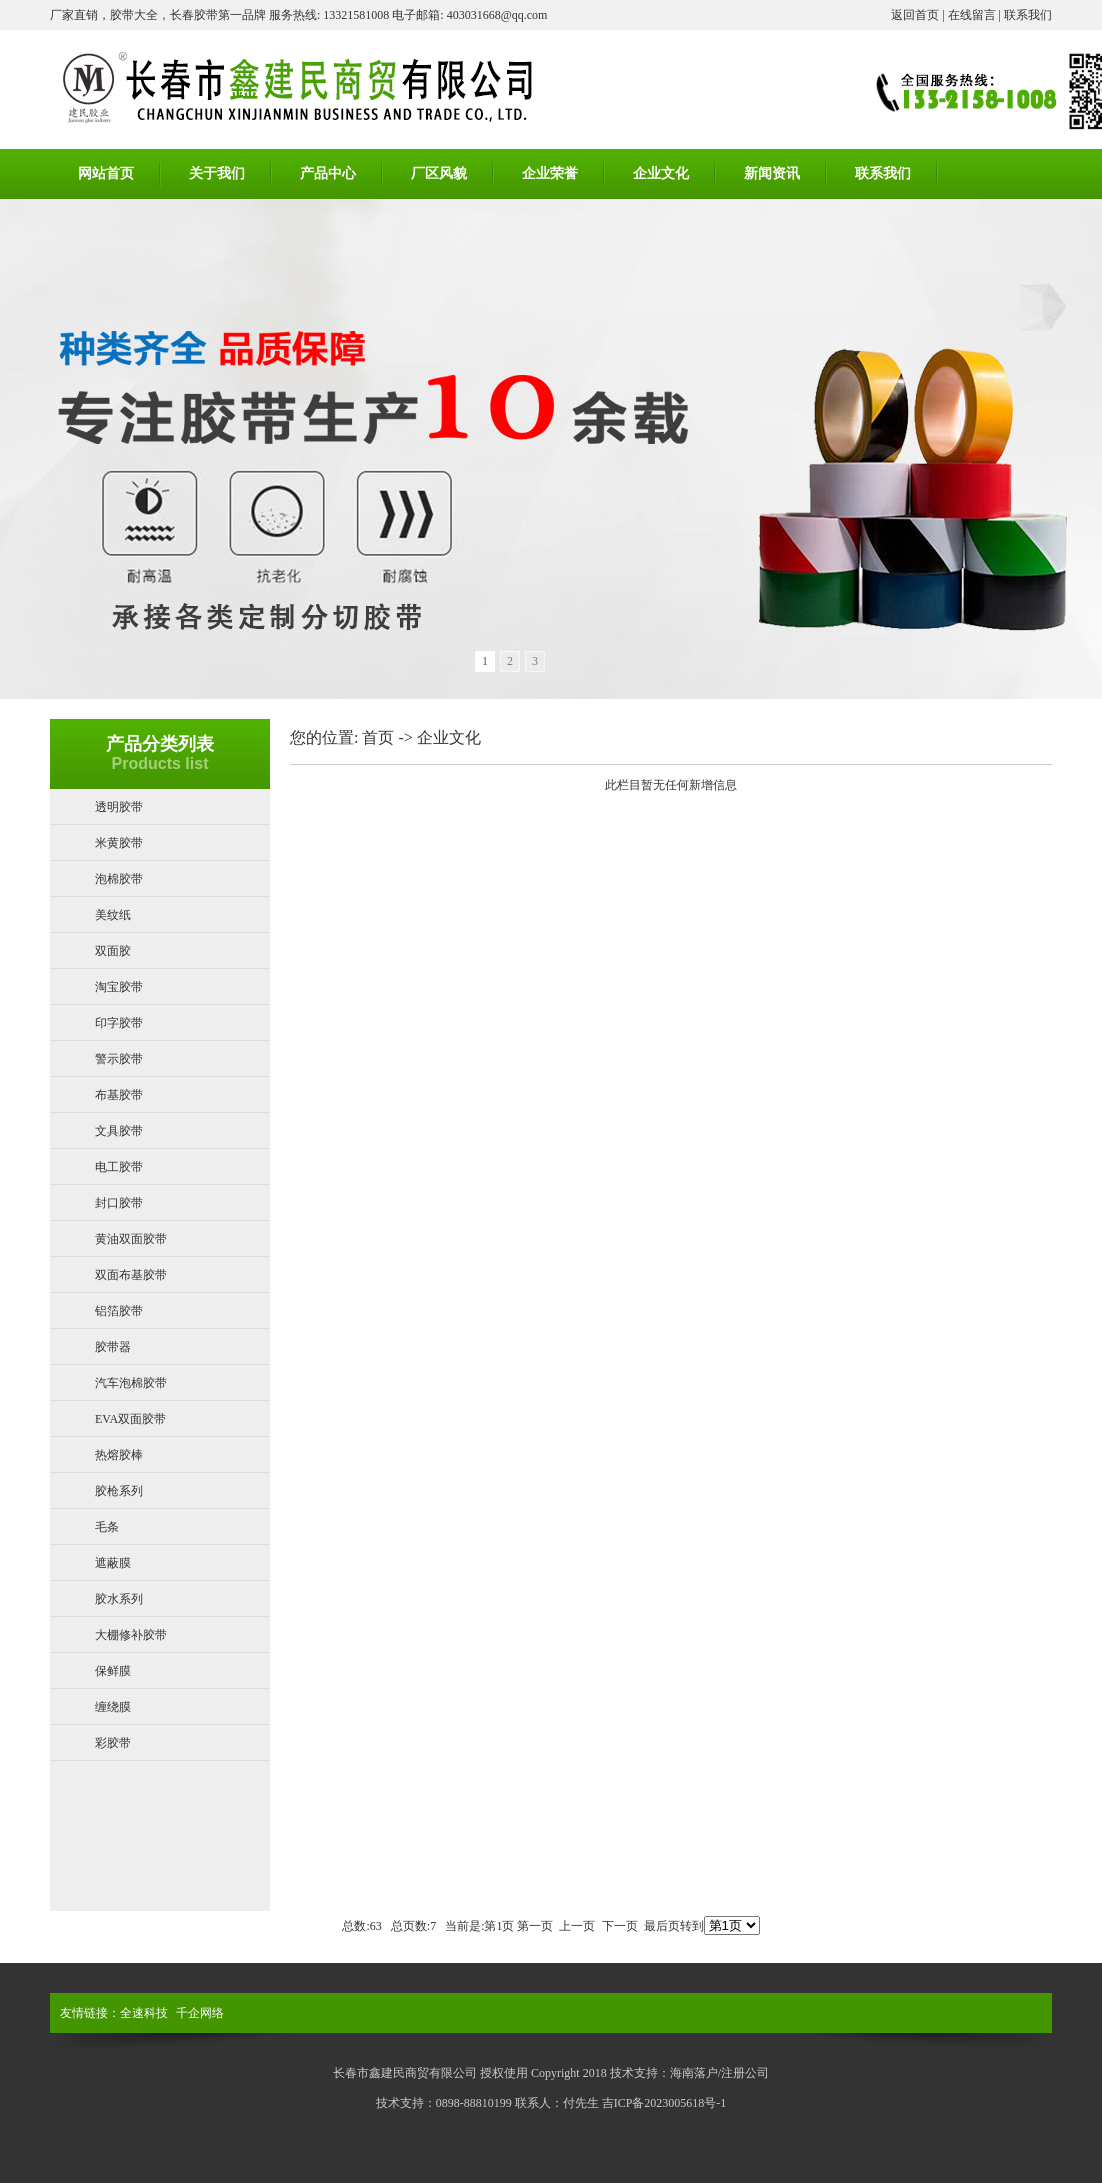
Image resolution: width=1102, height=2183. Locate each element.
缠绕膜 (113, 1707)
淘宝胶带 (119, 987)
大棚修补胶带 (131, 1635)
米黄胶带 (119, 843)
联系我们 (1028, 15)
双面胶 (113, 951)
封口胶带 (119, 1203)
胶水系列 (119, 1599)
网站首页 (106, 173)
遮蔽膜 (113, 1563)
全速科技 (144, 2013)
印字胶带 (119, 1023)
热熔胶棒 (119, 1455)
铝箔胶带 (119, 1311)
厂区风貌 (439, 173)
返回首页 (915, 15)
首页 (378, 737)
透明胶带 (119, 807)
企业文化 (661, 173)
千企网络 (200, 2013)
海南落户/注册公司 (719, 2073)
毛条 (107, 1527)
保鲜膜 (113, 1671)
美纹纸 (113, 915)
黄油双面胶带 (131, 1239)
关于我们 (217, 173)
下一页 (620, 1926)
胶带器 (113, 1347)
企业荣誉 (550, 173)
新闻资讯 (772, 173)
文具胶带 (119, 1131)
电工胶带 (119, 1167)
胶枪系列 (119, 1491)
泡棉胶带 (119, 879)
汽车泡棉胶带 (131, 1383)
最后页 (662, 1926)
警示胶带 (119, 1059)
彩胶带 (113, 1743)
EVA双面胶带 (130, 1419)
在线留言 (972, 15)
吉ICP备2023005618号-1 (664, 2103)
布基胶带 (119, 1095)
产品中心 (328, 173)
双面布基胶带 (131, 1275)
